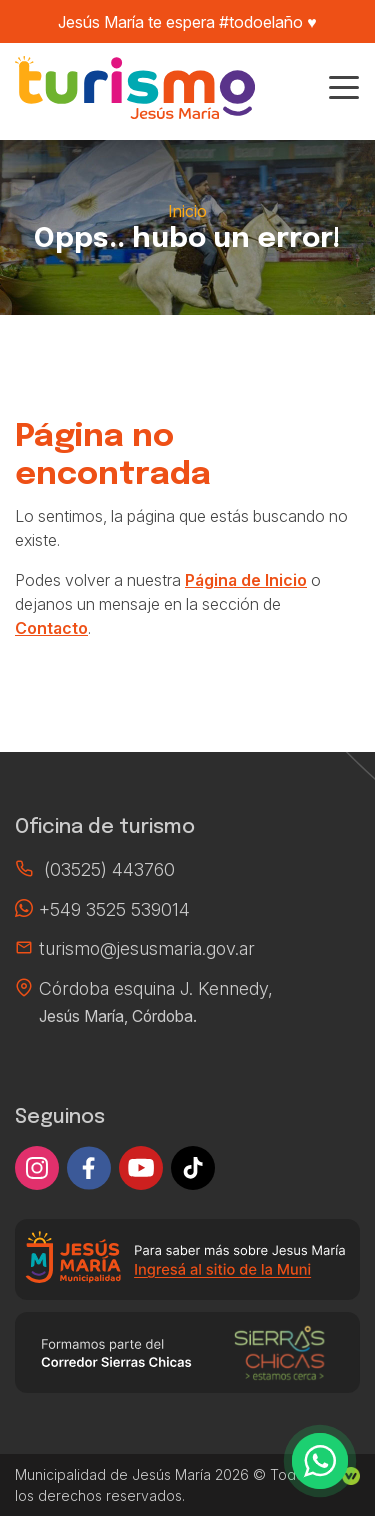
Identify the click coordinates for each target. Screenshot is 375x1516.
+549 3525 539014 (114, 909)
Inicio (187, 211)
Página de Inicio (246, 580)
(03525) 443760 (109, 869)
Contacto (51, 628)
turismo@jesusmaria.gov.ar (147, 948)
